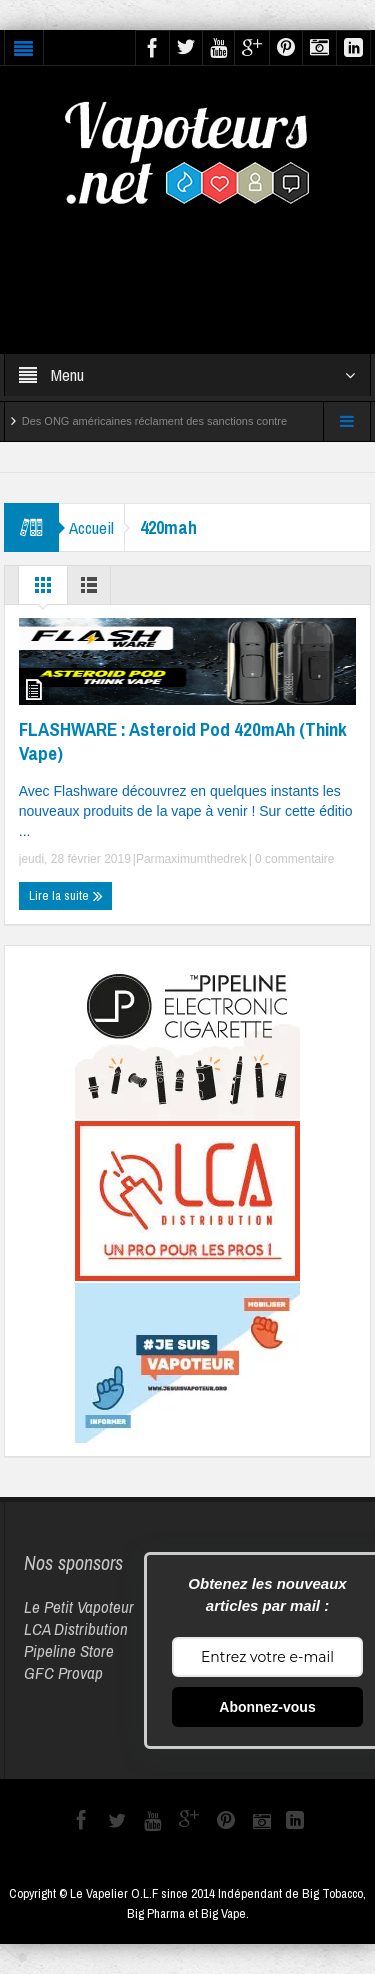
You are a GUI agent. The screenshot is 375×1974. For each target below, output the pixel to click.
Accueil (91, 527)
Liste (89, 590)
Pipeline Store (69, 1650)
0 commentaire (293, 859)
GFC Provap (63, 1672)
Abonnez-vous (267, 1707)
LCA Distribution (76, 1628)
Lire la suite (66, 896)
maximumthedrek (201, 859)
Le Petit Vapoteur (79, 1606)
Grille (43, 590)
